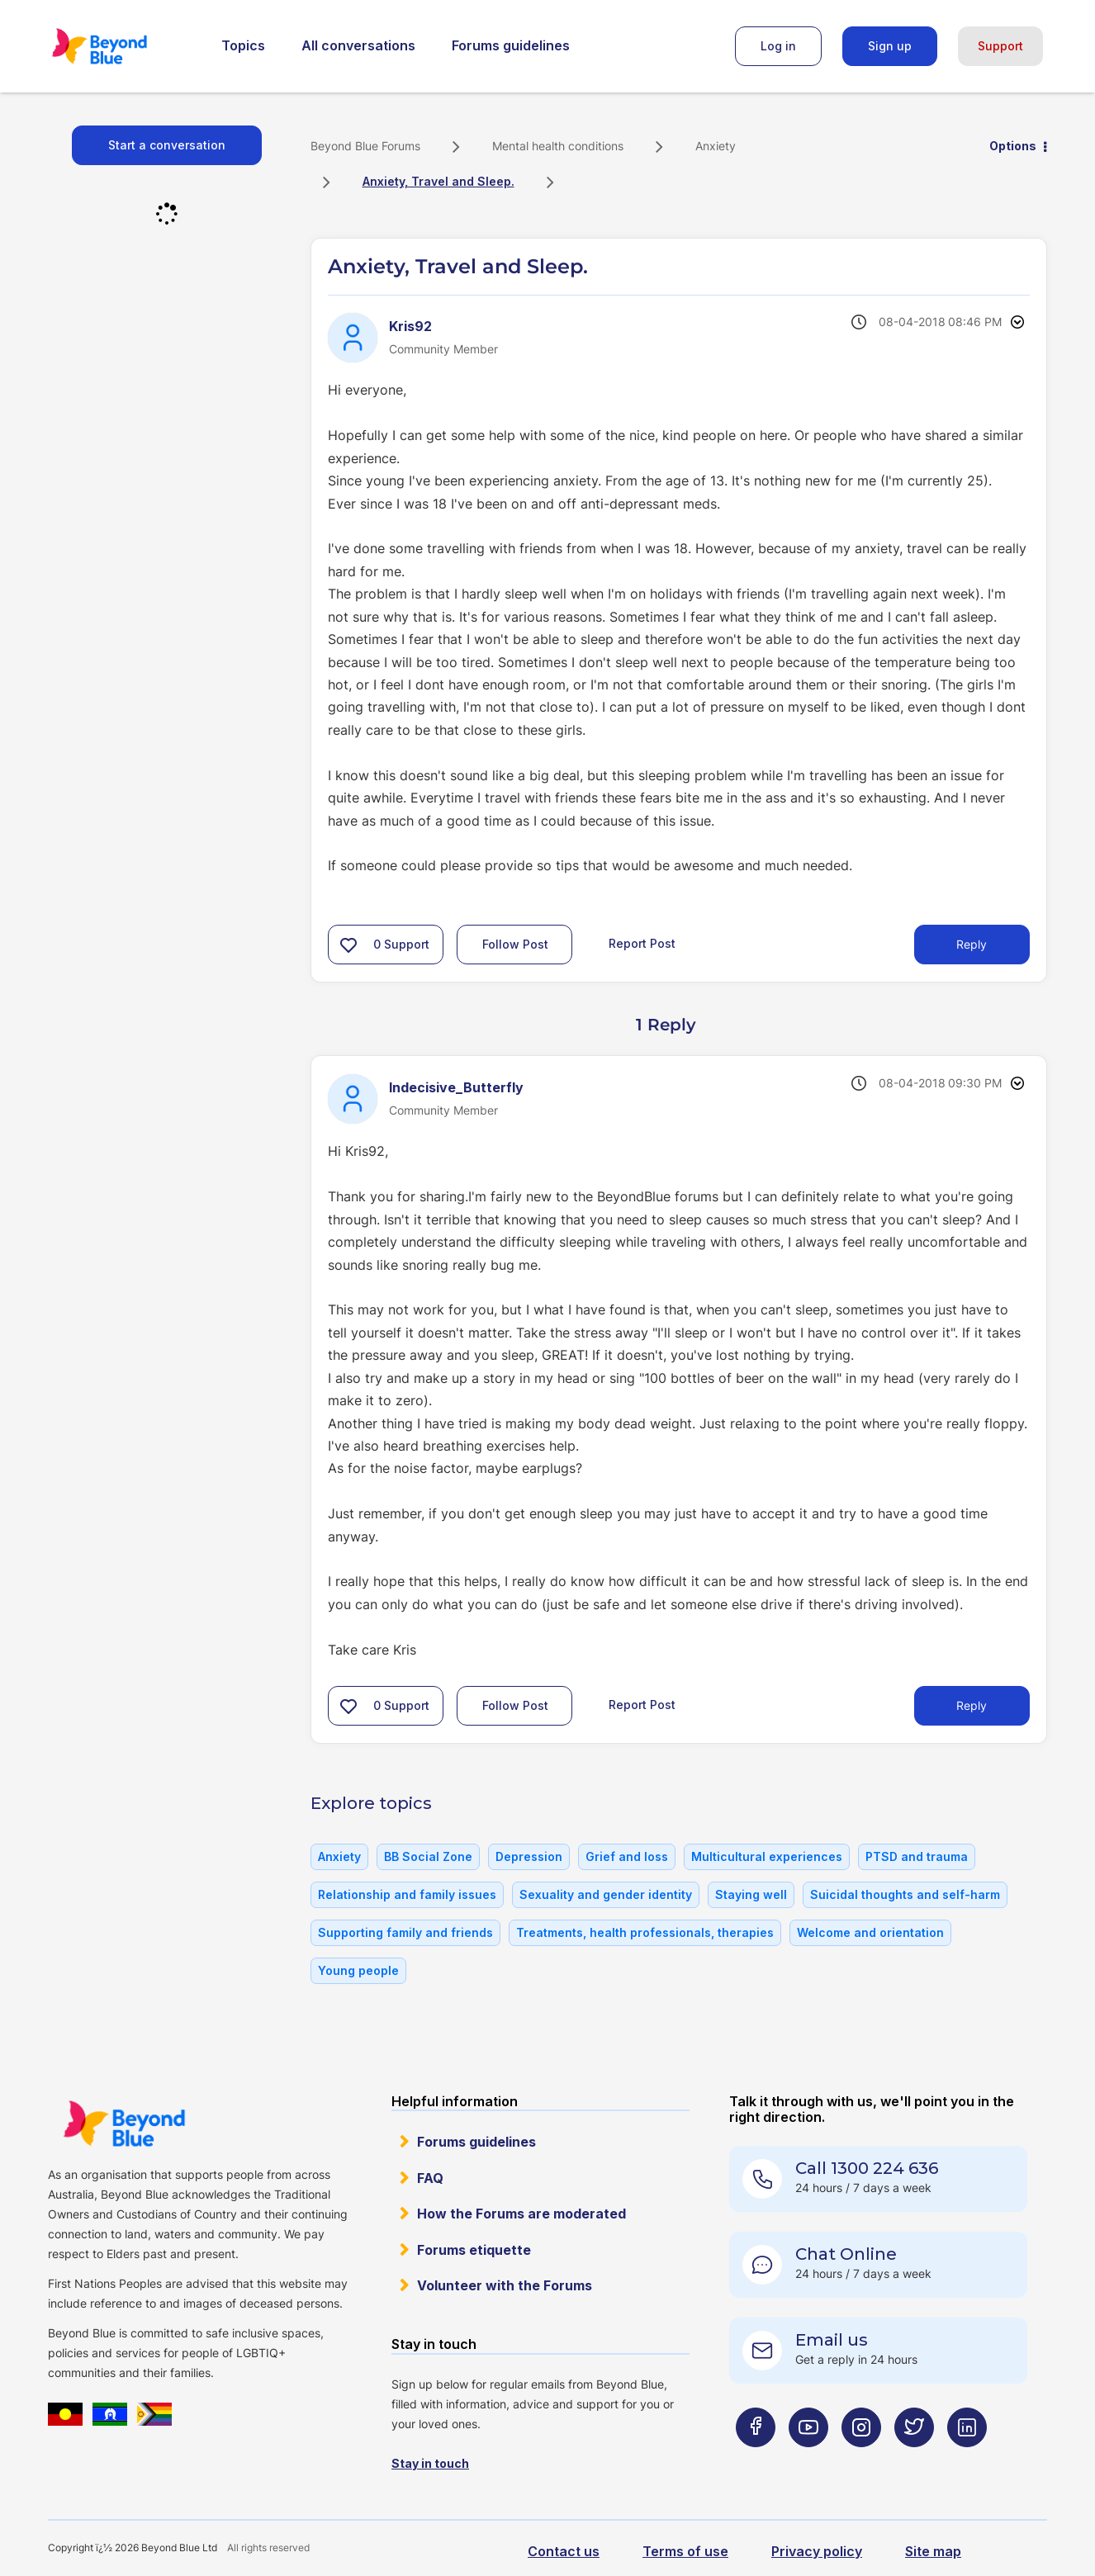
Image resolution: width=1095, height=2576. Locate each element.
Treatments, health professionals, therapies (645, 1932)
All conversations (358, 45)
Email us (831, 2340)
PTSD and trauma (916, 1856)
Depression (528, 1856)
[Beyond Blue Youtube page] (808, 2459)
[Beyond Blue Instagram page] (861, 2459)
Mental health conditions (557, 146)
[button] (348, 945)
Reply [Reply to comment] (971, 1705)
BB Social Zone (428, 1856)
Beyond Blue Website (124, 2123)
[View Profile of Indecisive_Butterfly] (456, 1087)
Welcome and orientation (870, 1932)
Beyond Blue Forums (122, 46)
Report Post (642, 943)
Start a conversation (166, 145)
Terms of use (685, 2551)
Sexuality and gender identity (605, 1894)
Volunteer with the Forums (504, 2285)
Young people (358, 1970)
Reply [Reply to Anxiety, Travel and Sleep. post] (971, 944)
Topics (243, 45)
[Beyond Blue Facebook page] (755, 2459)
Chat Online (846, 2254)
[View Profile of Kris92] (410, 326)
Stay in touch (430, 2463)
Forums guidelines (511, 45)
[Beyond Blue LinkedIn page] (967, 2459)
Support (1000, 46)
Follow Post (515, 944)
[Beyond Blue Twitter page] (914, 2459)
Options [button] (1012, 146)
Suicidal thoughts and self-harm (905, 1894)
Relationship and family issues (407, 1894)
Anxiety (715, 146)
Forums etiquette (474, 2250)
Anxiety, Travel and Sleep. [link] (438, 181)
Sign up (890, 46)
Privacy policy (816, 2551)
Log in (778, 46)
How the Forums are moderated (521, 2213)
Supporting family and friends (405, 1932)
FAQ (430, 2178)
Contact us (564, 2551)
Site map (933, 2551)
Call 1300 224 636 (866, 2168)
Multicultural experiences (766, 1856)
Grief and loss (626, 1856)
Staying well (751, 1894)
